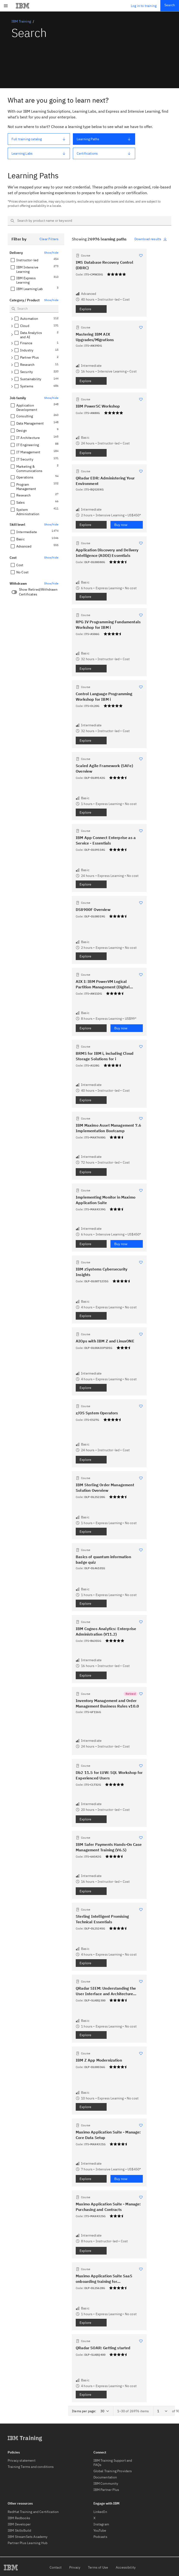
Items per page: (84, 2411)
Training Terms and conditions (31, 2467)
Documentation (105, 2477)
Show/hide (51, 252)
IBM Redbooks (19, 2518)
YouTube (99, 2530)
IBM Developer (19, 2524)
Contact (56, 2567)
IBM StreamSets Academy (28, 2537)
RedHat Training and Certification (33, 2512)
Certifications (104, 153)
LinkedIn (100, 2512)
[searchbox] (89, 221)
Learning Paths (104, 139)
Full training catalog (39, 139)
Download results (150, 239)
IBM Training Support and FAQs (112, 2462)
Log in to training (143, 6)
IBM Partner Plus (106, 2490)
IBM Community (105, 2483)
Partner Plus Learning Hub (27, 2543)
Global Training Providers (112, 2471)
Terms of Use (98, 2567)
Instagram (101, 2524)
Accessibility (126, 2567)
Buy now (120, 525)
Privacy (74, 2567)
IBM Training (21, 21)
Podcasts (100, 2537)
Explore (85, 309)
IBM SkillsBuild (19, 2530)
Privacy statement (21, 2460)
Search (169, 5)
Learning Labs (39, 153)
